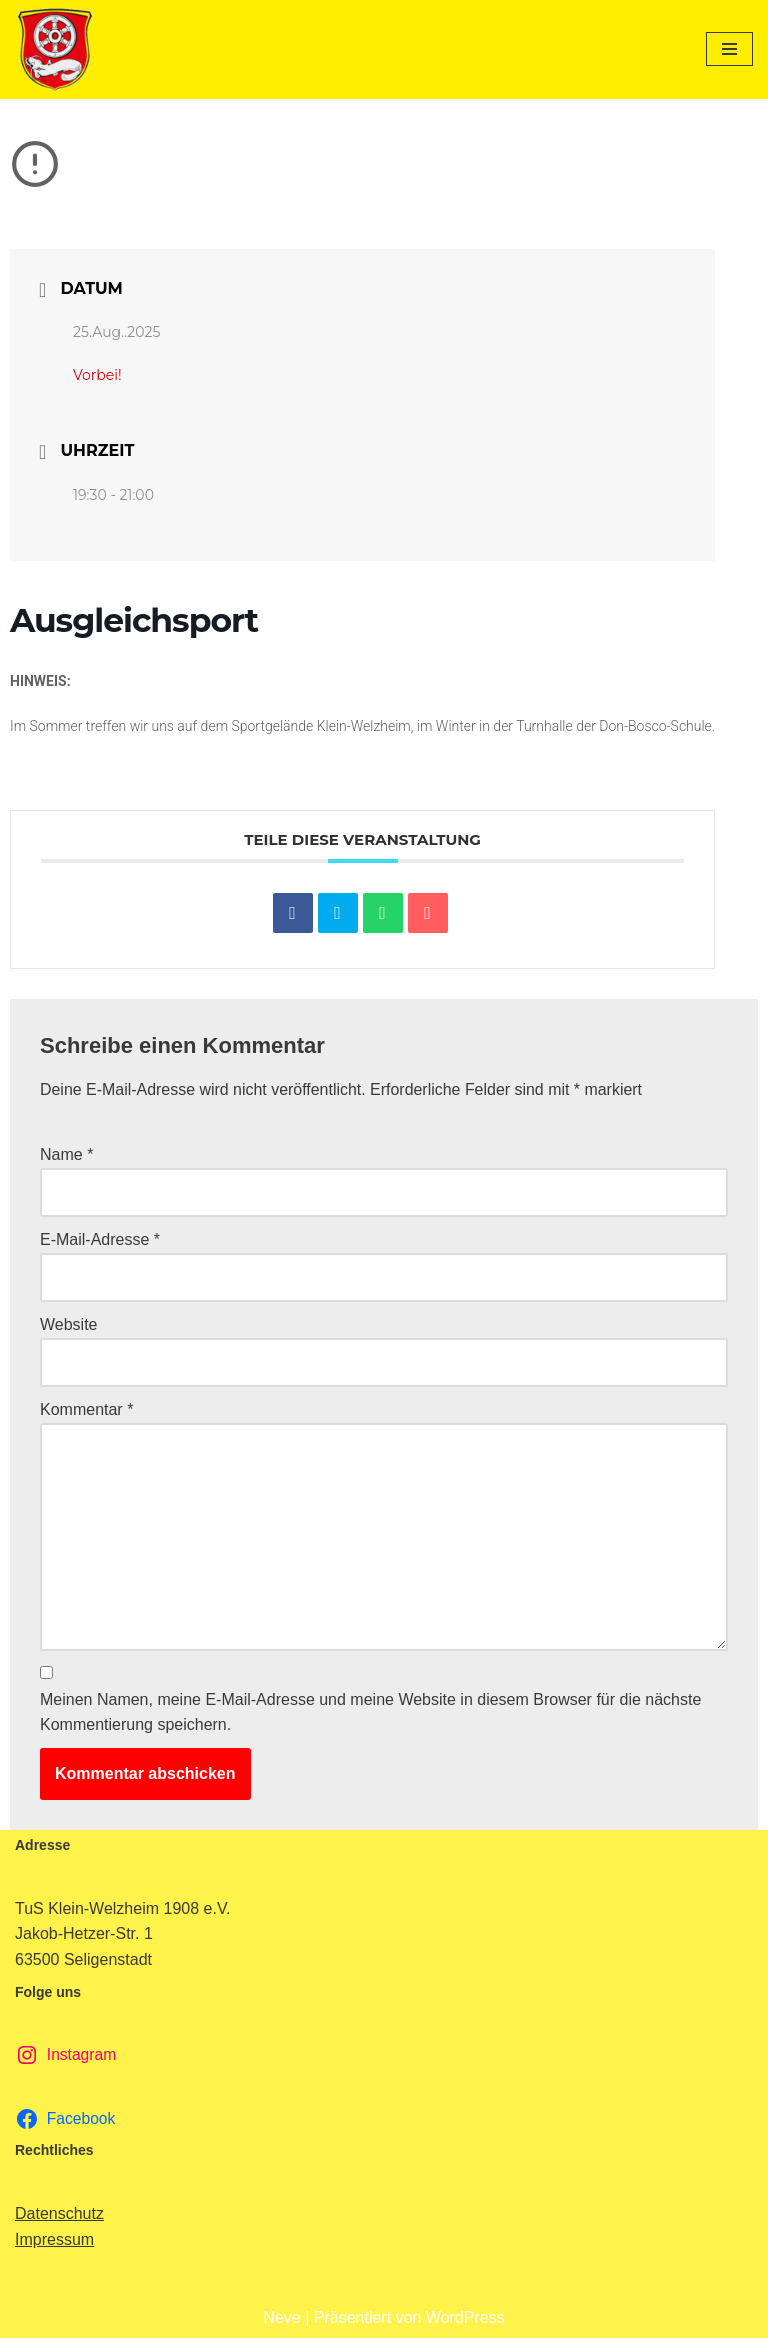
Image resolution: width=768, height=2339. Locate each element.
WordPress (465, 2318)
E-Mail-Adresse (100, 1240)
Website (69, 1325)
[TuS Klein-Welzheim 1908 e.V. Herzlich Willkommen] (55, 49)
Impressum (54, 2240)
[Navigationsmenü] (729, 49)
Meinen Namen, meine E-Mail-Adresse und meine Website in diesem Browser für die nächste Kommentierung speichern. (370, 1713)
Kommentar (86, 1410)
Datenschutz (59, 2215)
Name (66, 1154)
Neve (281, 2318)
